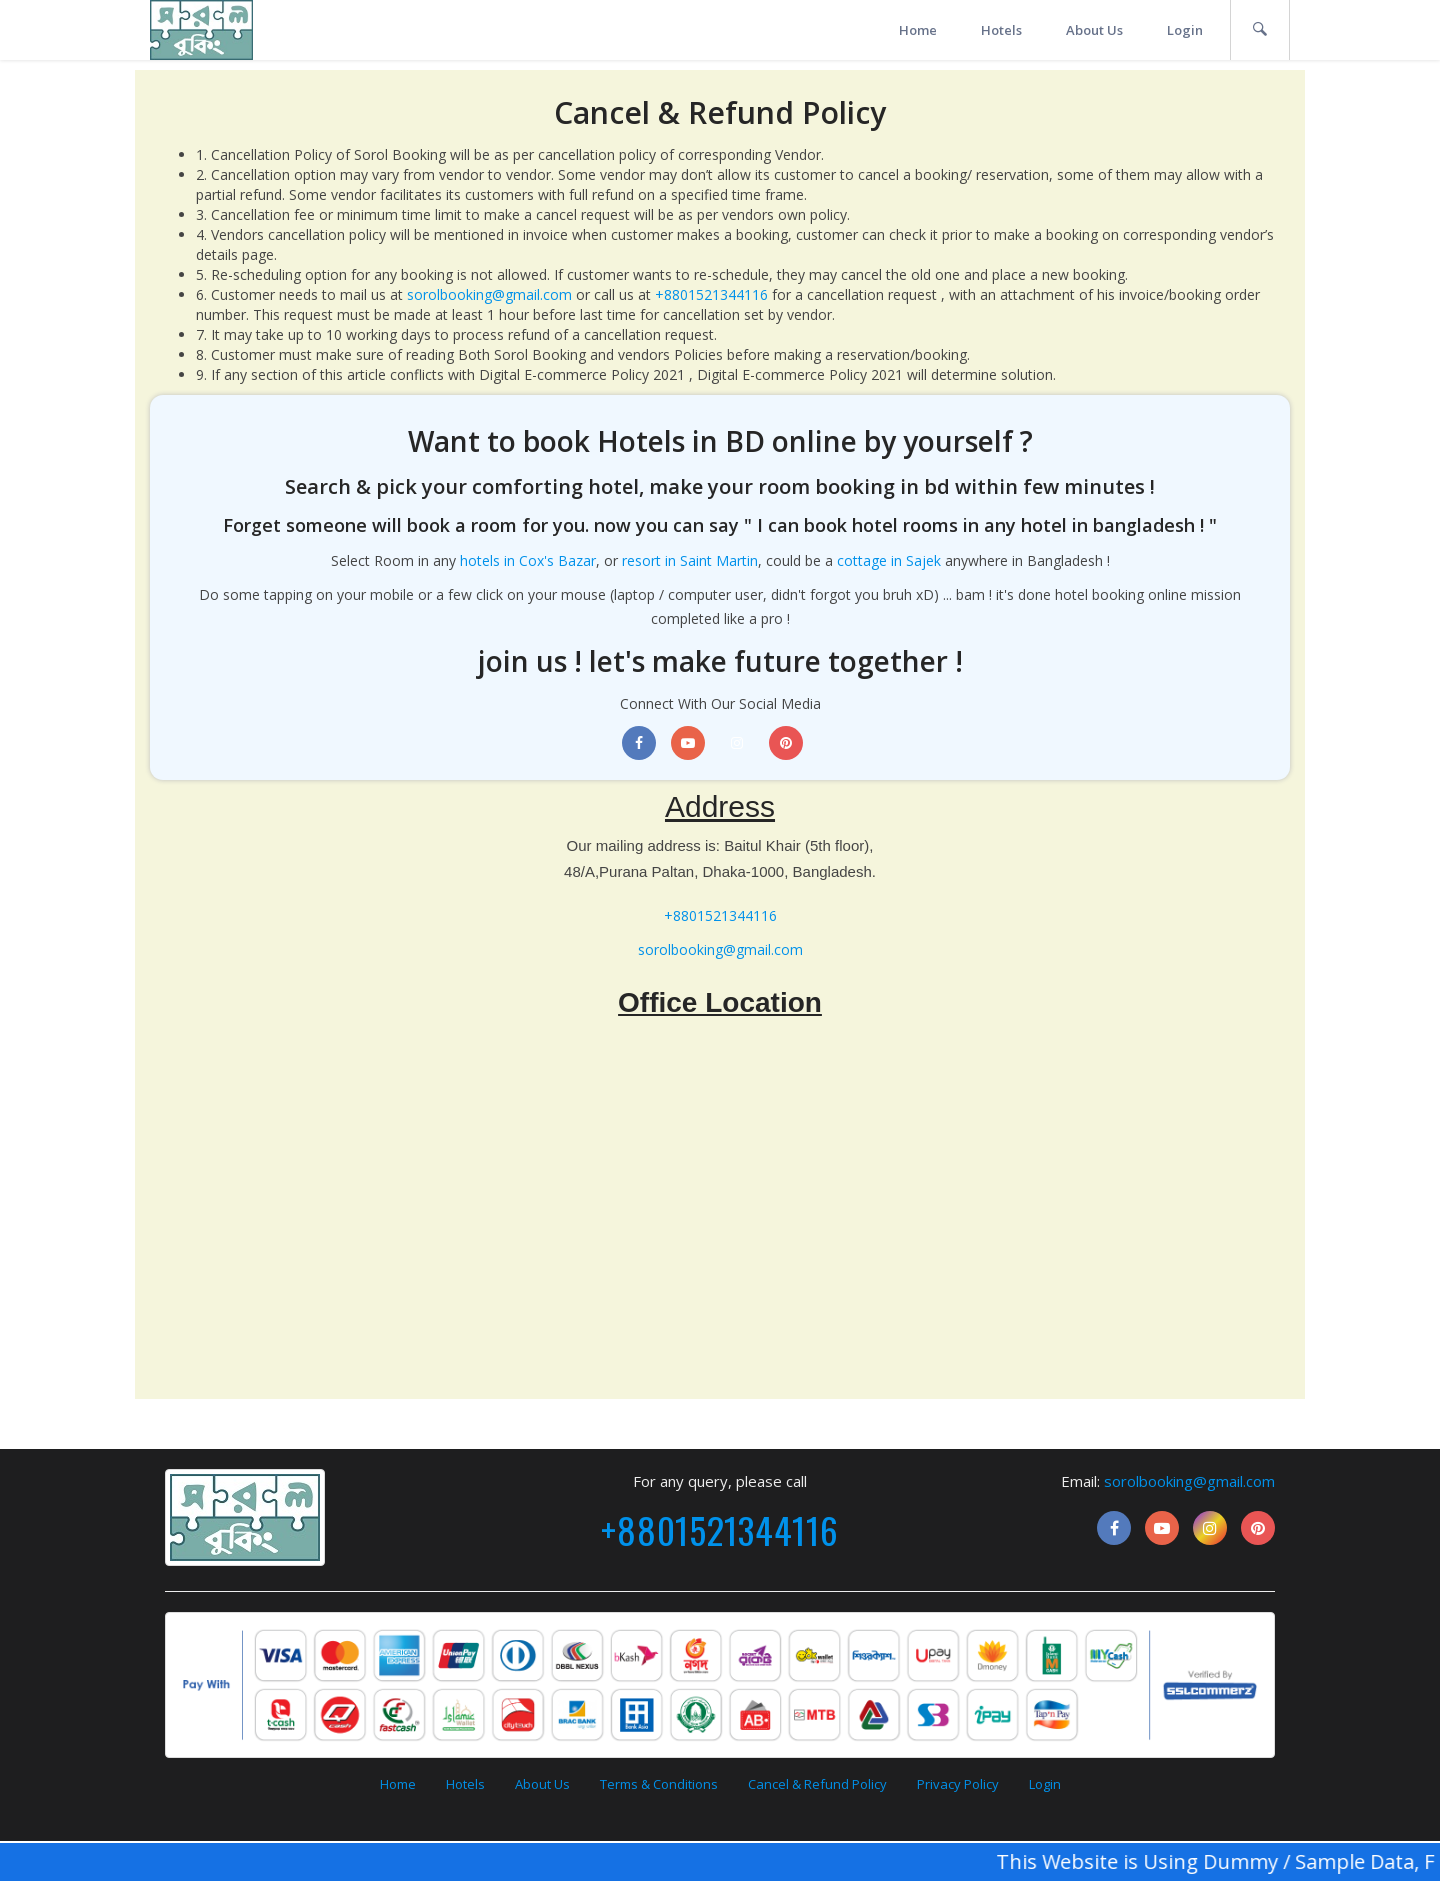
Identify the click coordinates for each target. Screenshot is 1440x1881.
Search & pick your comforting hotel (462, 486)
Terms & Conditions (659, 1784)
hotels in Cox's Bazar (528, 560)
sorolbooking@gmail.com (489, 294)
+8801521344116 (711, 294)
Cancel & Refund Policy (817, 1784)
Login (1185, 30)
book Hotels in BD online (690, 441)
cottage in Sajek (889, 560)
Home (918, 30)
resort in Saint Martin (690, 560)
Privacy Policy (958, 1784)
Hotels (1001, 30)
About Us (1094, 30)
